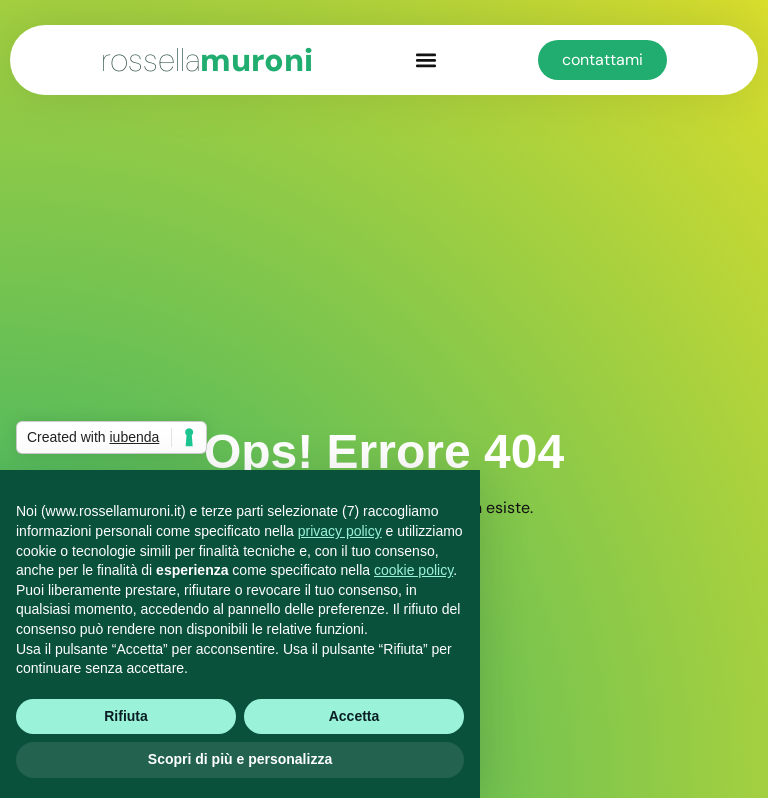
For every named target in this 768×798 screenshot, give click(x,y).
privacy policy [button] (340, 531)
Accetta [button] (354, 716)
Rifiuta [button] (126, 716)
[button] (425, 60)
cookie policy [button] (413, 570)
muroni (207, 60)
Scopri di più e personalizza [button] (240, 759)
